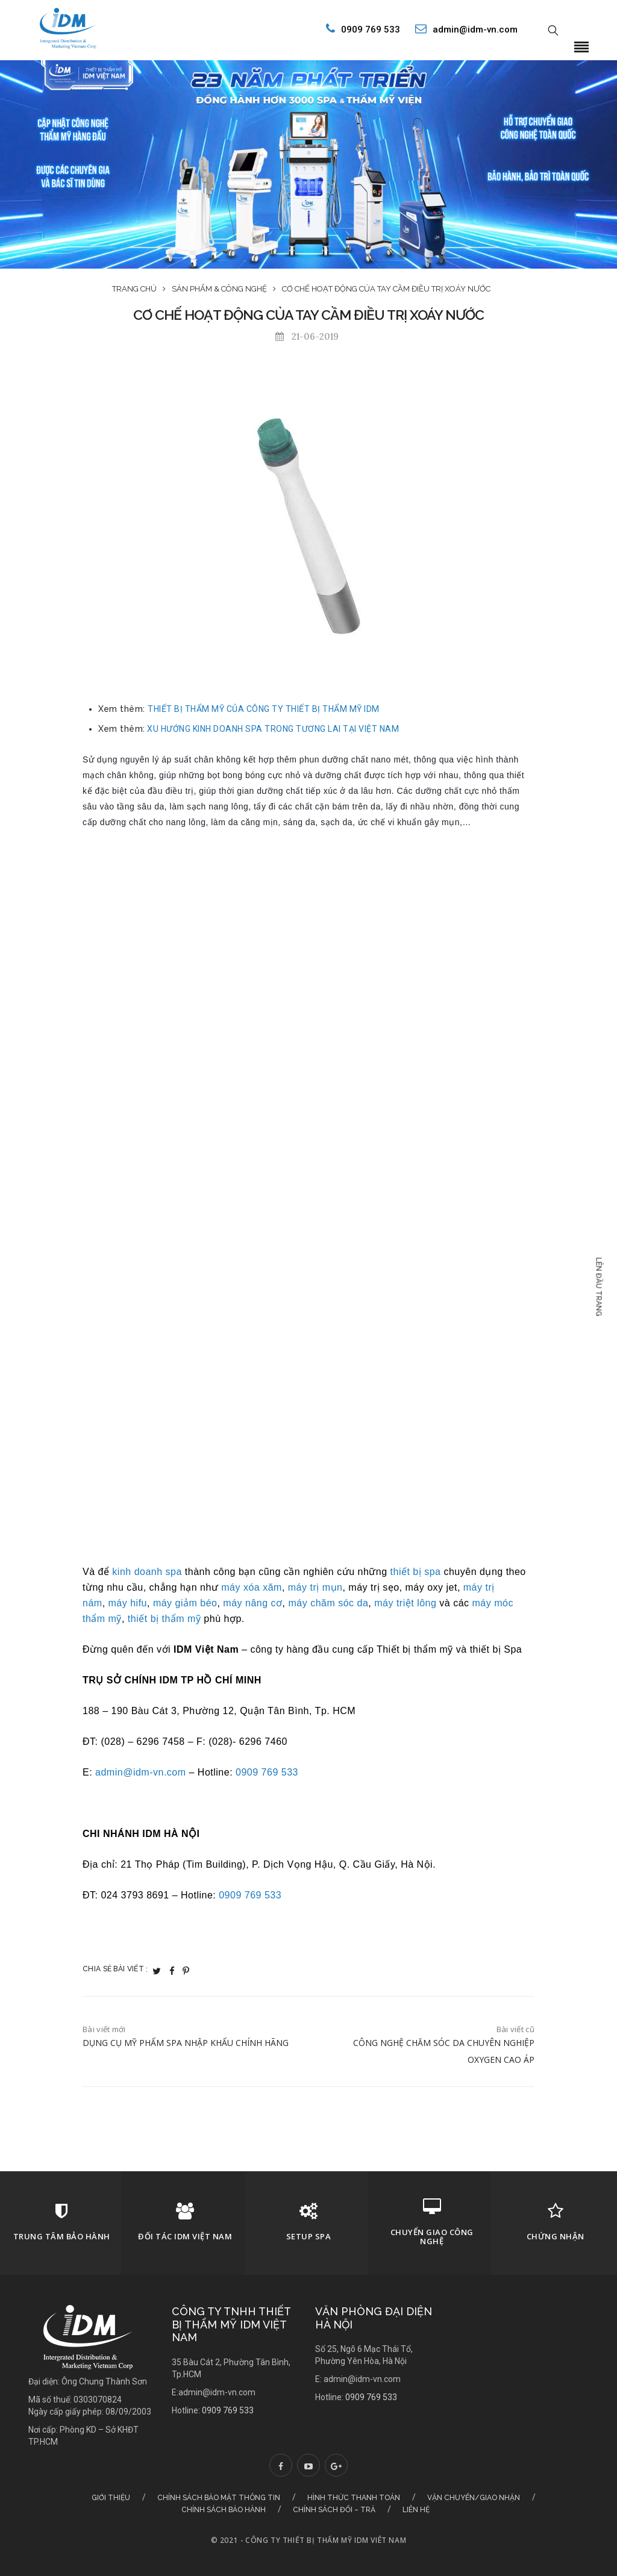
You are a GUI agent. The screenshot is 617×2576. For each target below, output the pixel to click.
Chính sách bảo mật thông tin (218, 2497)
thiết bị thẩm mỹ (164, 1619)
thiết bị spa (415, 1572)
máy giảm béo (185, 1603)
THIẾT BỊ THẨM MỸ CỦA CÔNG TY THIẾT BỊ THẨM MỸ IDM (264, 709)
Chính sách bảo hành (223, 2510)
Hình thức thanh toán (353, 2497)
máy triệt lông (405, 1603)
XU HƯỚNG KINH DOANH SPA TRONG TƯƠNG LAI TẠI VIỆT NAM (273, 729)
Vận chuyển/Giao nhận (473, 2497)
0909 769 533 (360, 29)
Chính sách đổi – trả (334, 2510)
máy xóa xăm (251, 1587)
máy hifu (127, 1603)
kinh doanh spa (147, 1572)
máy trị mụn (315, 1587)
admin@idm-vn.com (466, 29)
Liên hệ (416, 2510)
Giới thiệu (111, 2497)
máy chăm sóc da (328, 1603)
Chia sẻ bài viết (115, 1969)
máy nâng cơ (252, 1603)
